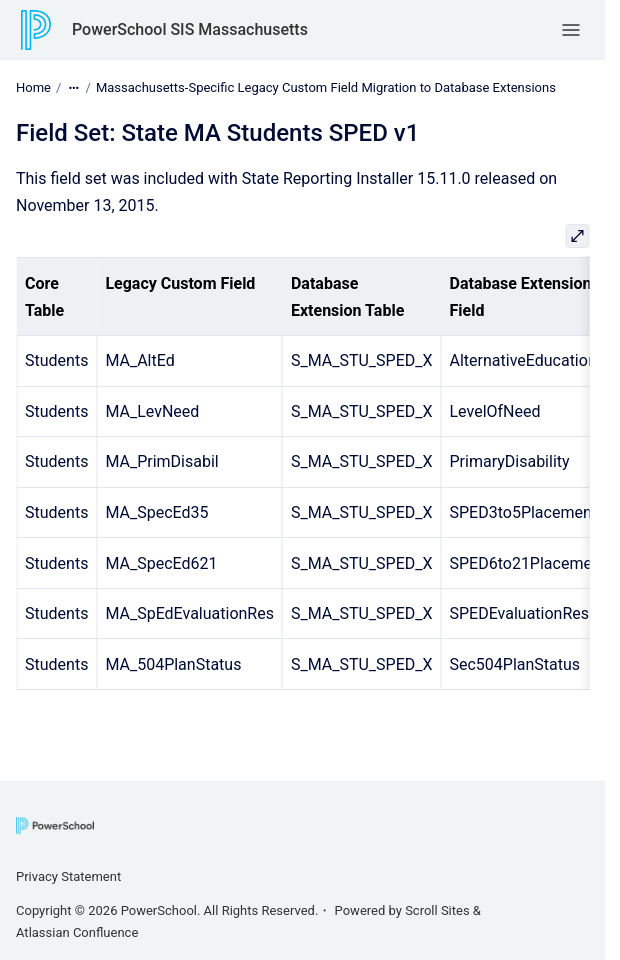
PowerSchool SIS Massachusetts (190, 29)
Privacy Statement (68, 876)
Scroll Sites (437, 910)
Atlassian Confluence (77, 932)
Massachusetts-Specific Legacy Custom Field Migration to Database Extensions (326, 87)
